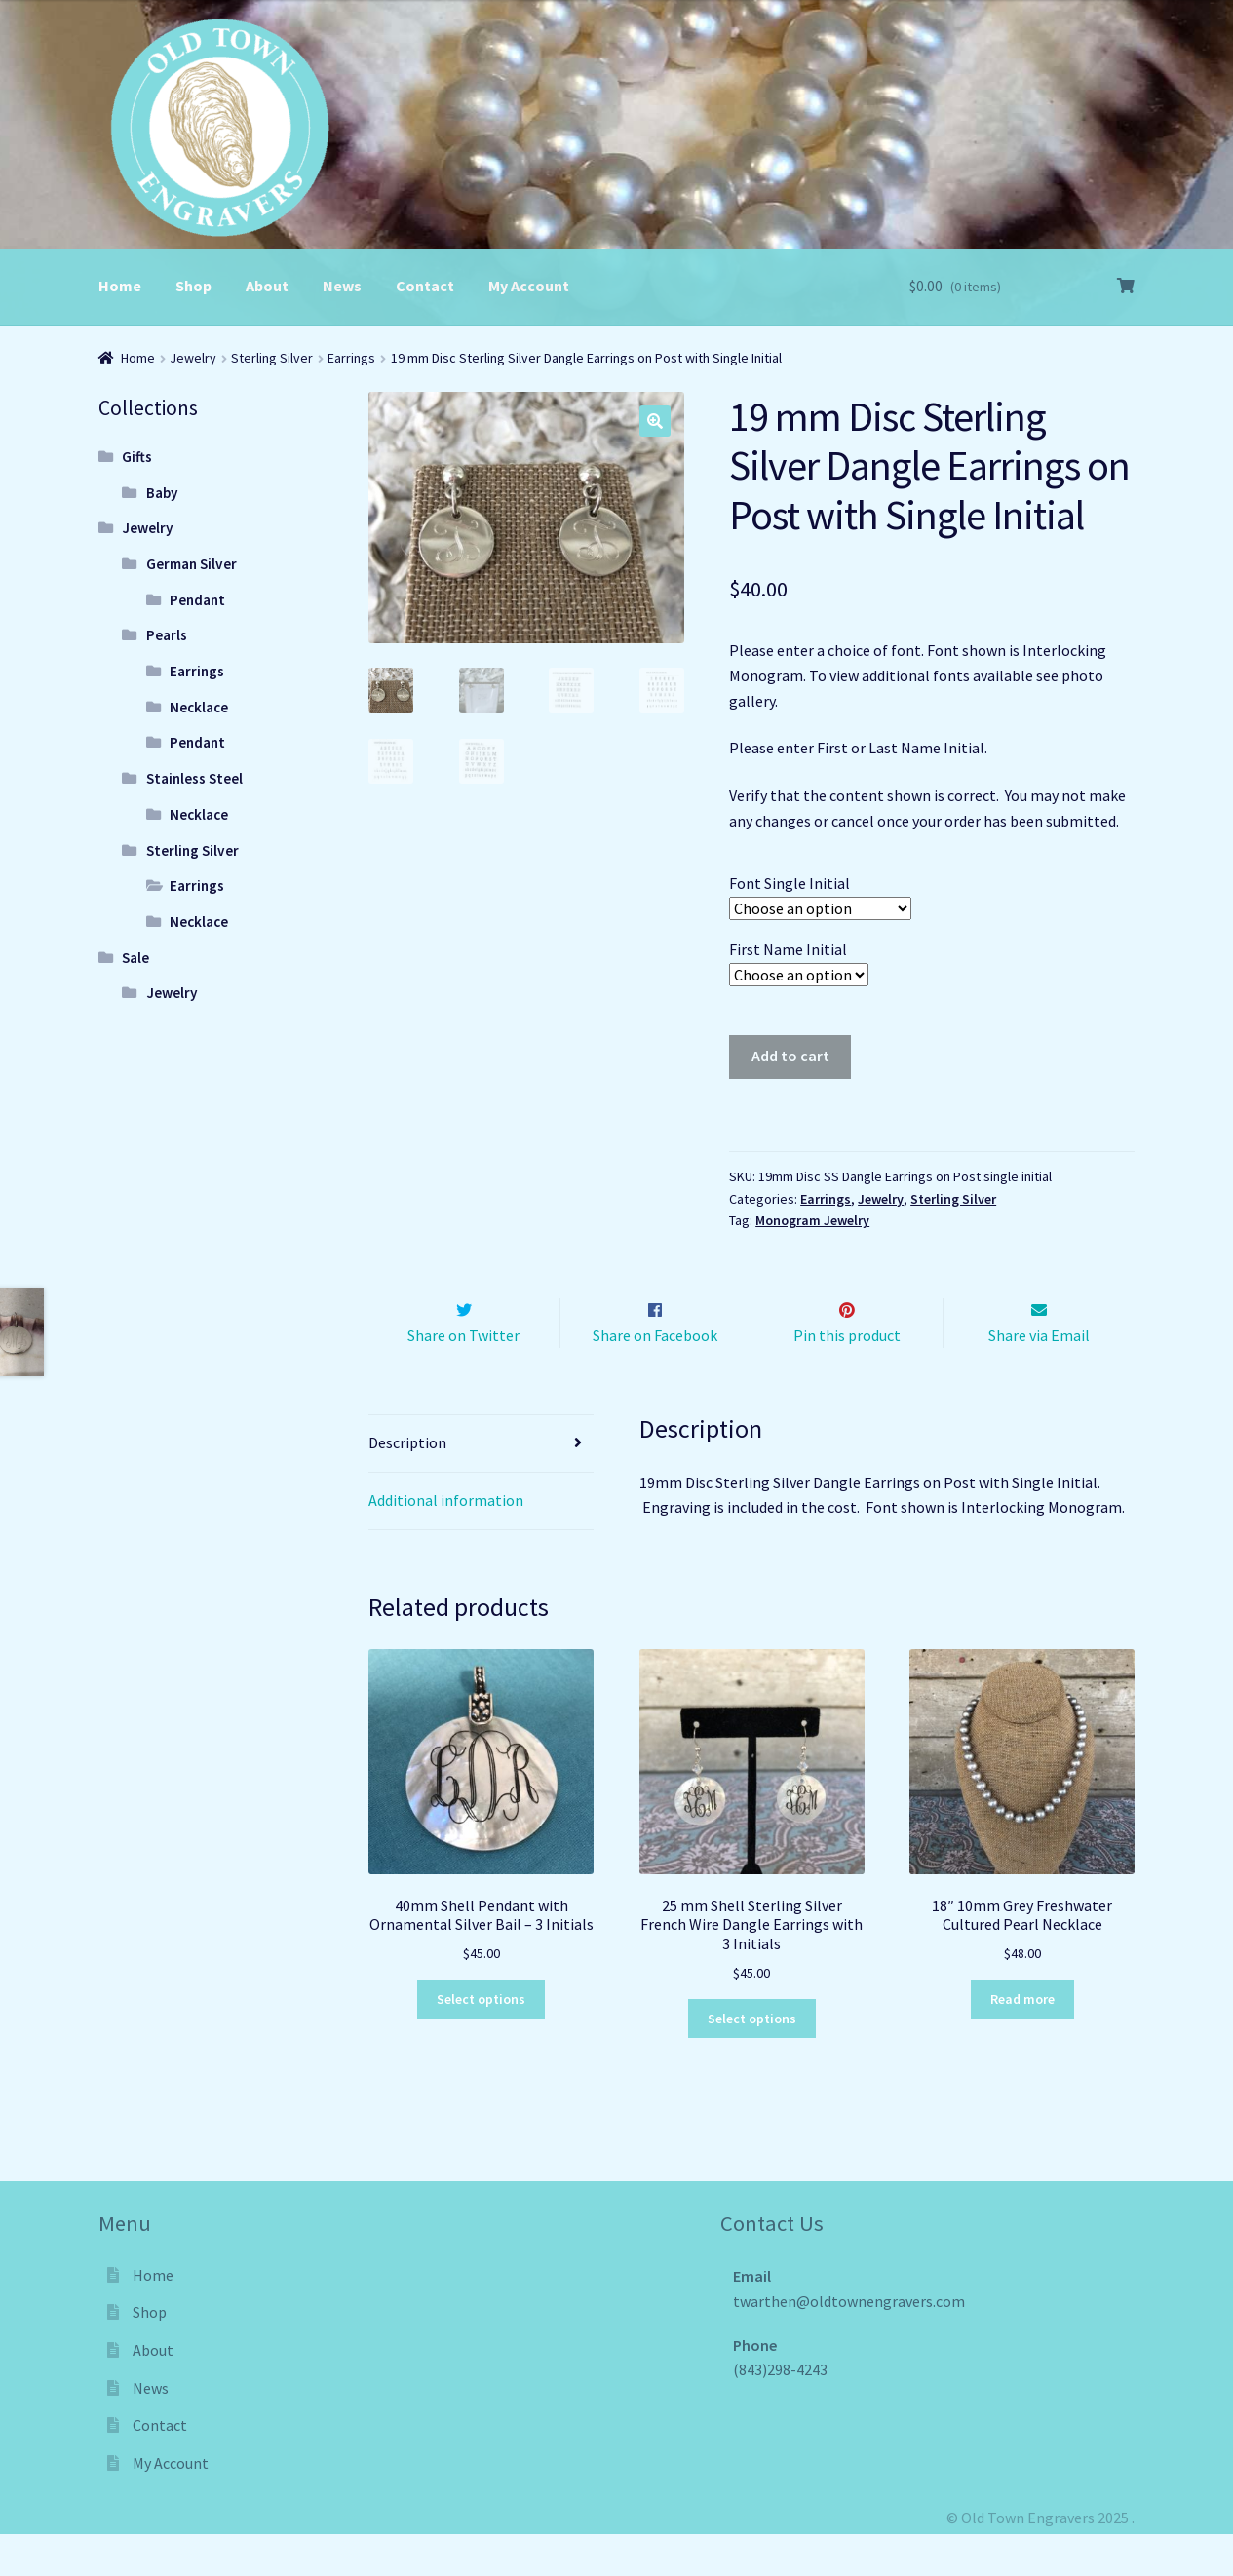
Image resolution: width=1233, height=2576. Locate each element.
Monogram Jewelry (812, 1220)
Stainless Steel (194, 778)
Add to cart (790, 1055)
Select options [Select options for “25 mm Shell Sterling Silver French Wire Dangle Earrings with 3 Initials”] (752, 2059)
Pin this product (847, 1376)
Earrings (351, 357)
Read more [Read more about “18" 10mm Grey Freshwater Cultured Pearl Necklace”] (1022, 2041)
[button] (655, 421)
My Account (528, 285)
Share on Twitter (463, 1376)
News (342, 285)
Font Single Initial (789, 883)
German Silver (191, 564)
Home (119, 285)
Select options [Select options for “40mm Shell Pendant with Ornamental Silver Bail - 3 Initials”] (481, 2041)
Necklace (199, 707)
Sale (135, 957)
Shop (193, 285)
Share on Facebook (655, 1376)
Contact (425, 285)
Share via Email (1039, 1376)
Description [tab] (407, 1483)
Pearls (166, 635)
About (267, 285)
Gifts (137, 456)
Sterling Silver (272, 357)
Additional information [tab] (445, 1541)
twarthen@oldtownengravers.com (849, 2342)
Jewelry (193, 357)
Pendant (197, 600)
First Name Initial (788, 949)
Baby (162, 492)
